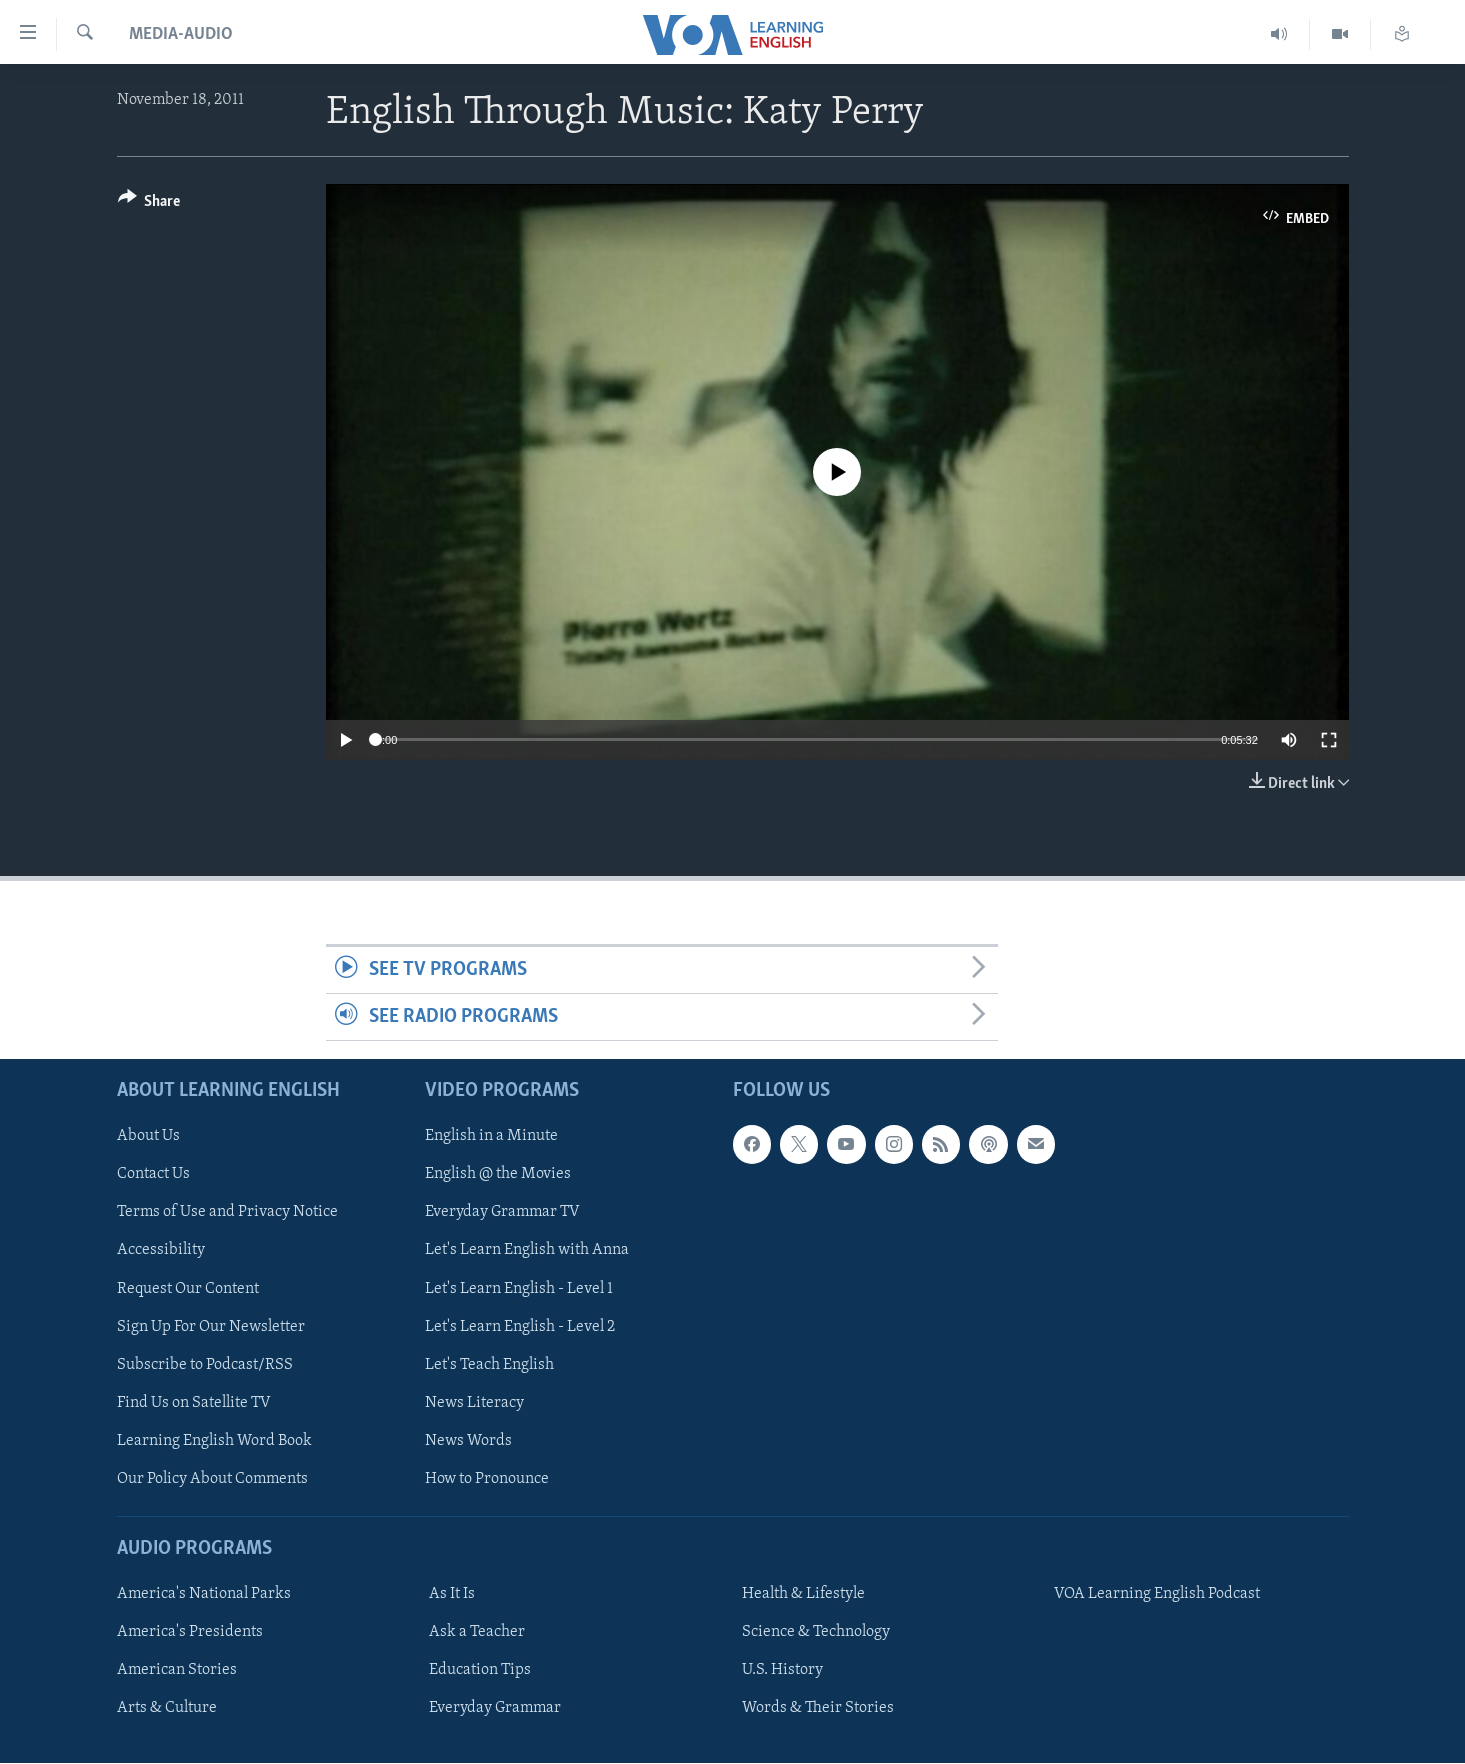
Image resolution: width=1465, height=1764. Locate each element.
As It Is (452, 1594)
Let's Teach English (489, 1365)
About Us (148, 1137)
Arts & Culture (167, 1709)
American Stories (177, 1671)
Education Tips (480, 1671)
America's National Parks (204, 1594)
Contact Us (153, 1175)
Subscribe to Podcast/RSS (205, 1365)
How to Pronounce (487, 1479)
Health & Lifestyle (803, 1594)
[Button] (149, 204)
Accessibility (161, 1251)
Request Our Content (188, 1289)
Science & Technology (816, 1633)
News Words (468, 1441)
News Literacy (474, 1403)
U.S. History (782, 1671)
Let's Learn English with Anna (527, 1251)
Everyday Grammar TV (502, 1213)
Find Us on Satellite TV (194, 1403)
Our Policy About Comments (212, 1479)
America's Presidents (190, 1633)
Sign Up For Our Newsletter (211, 1327)
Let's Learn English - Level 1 (519, 1289)
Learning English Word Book (214, 1441)
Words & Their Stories (818, 1709)
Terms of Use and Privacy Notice (227, 1213)
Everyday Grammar (495, 1709)
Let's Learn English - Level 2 (520, 1327)
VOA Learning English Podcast (1157, 1594)
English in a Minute (491, 1137)
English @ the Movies (498, 1175)
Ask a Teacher (477, 1633)
